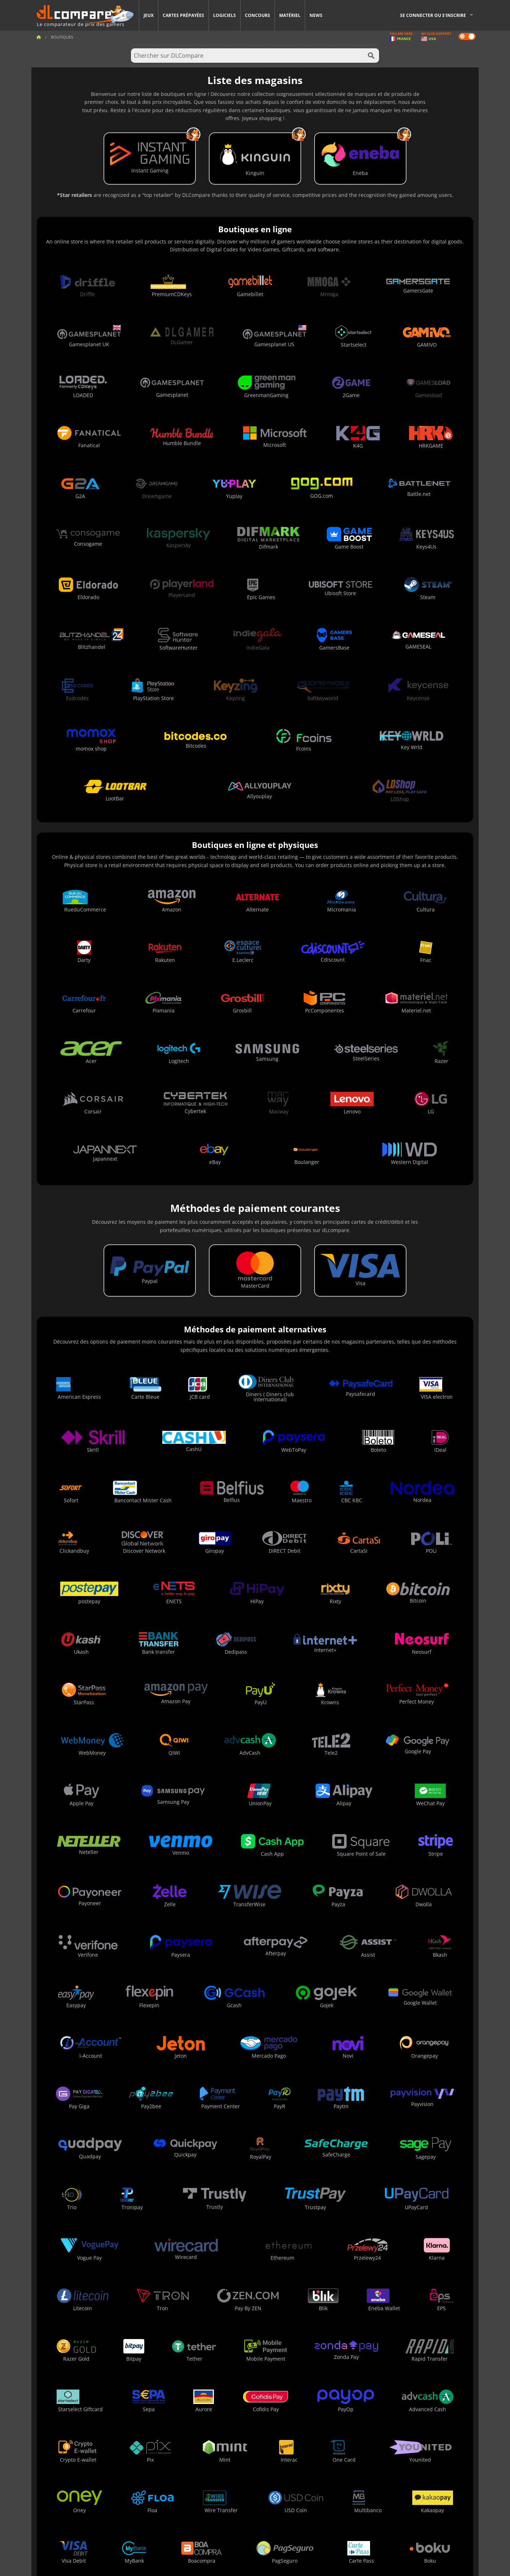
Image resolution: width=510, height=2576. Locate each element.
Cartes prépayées (183, 15)
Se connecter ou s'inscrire (433, 15)
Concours (257, 15)
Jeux (149, 15)
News (315, 15)
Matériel (289, 15)
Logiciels (224, 15)
